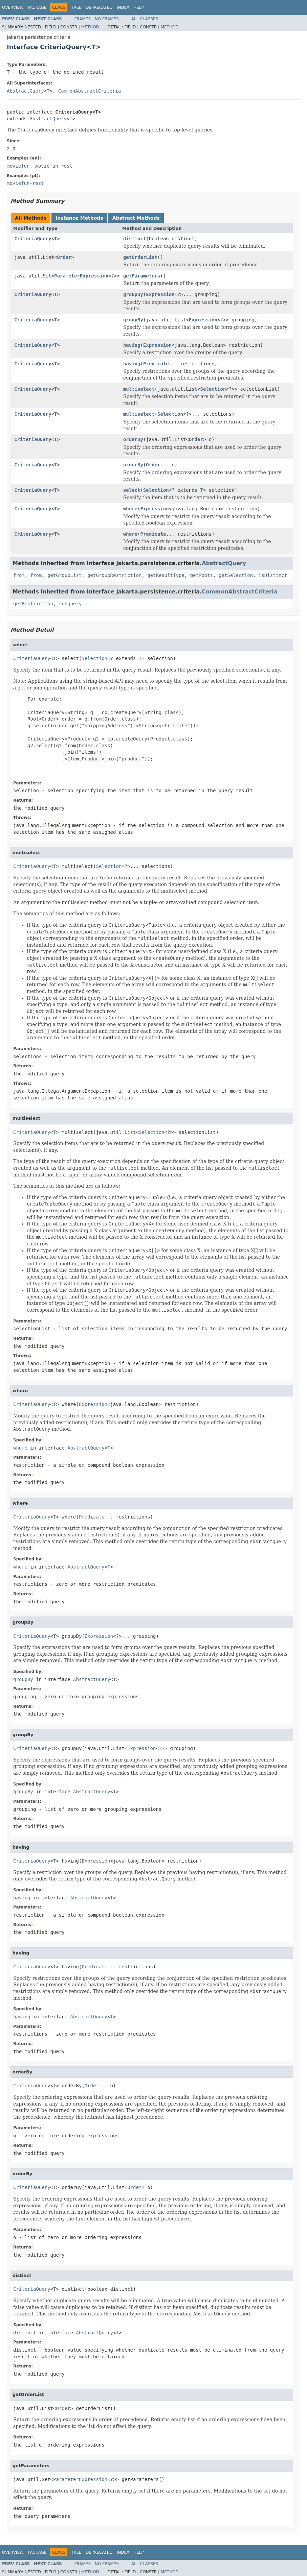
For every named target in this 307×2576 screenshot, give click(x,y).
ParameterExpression (81, 275)
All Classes (144, 19)
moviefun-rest (53, 166)
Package (37, 7)
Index (123, 7)
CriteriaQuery (32, 238)
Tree (76, 7)
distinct (134, 238)
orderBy (133, 439)
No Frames (107, 19)
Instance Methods (79, 218)
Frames (82, 19)
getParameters (141, 275)
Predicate (156, 363)
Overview (13, 7)
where (130, 508)
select (131, 490)
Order (64, 257)
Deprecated (99, 7)
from (19, 575)
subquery (70, 603)
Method (90, 27)
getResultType (165, 575)
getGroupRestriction (114, 575)
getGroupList (64, 575)
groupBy (133, 294)
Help (138, 7)
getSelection (236, 575)
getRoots (201, 575)
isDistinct (273, 575)
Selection (213, 389)
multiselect (139, 389)
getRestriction (33, 603)
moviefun (18, 166)
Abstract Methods (136, 218)
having (131, 345)
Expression (160, 294)
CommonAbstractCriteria (89, 91)
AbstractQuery (25, 91)
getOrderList (140, 257)
